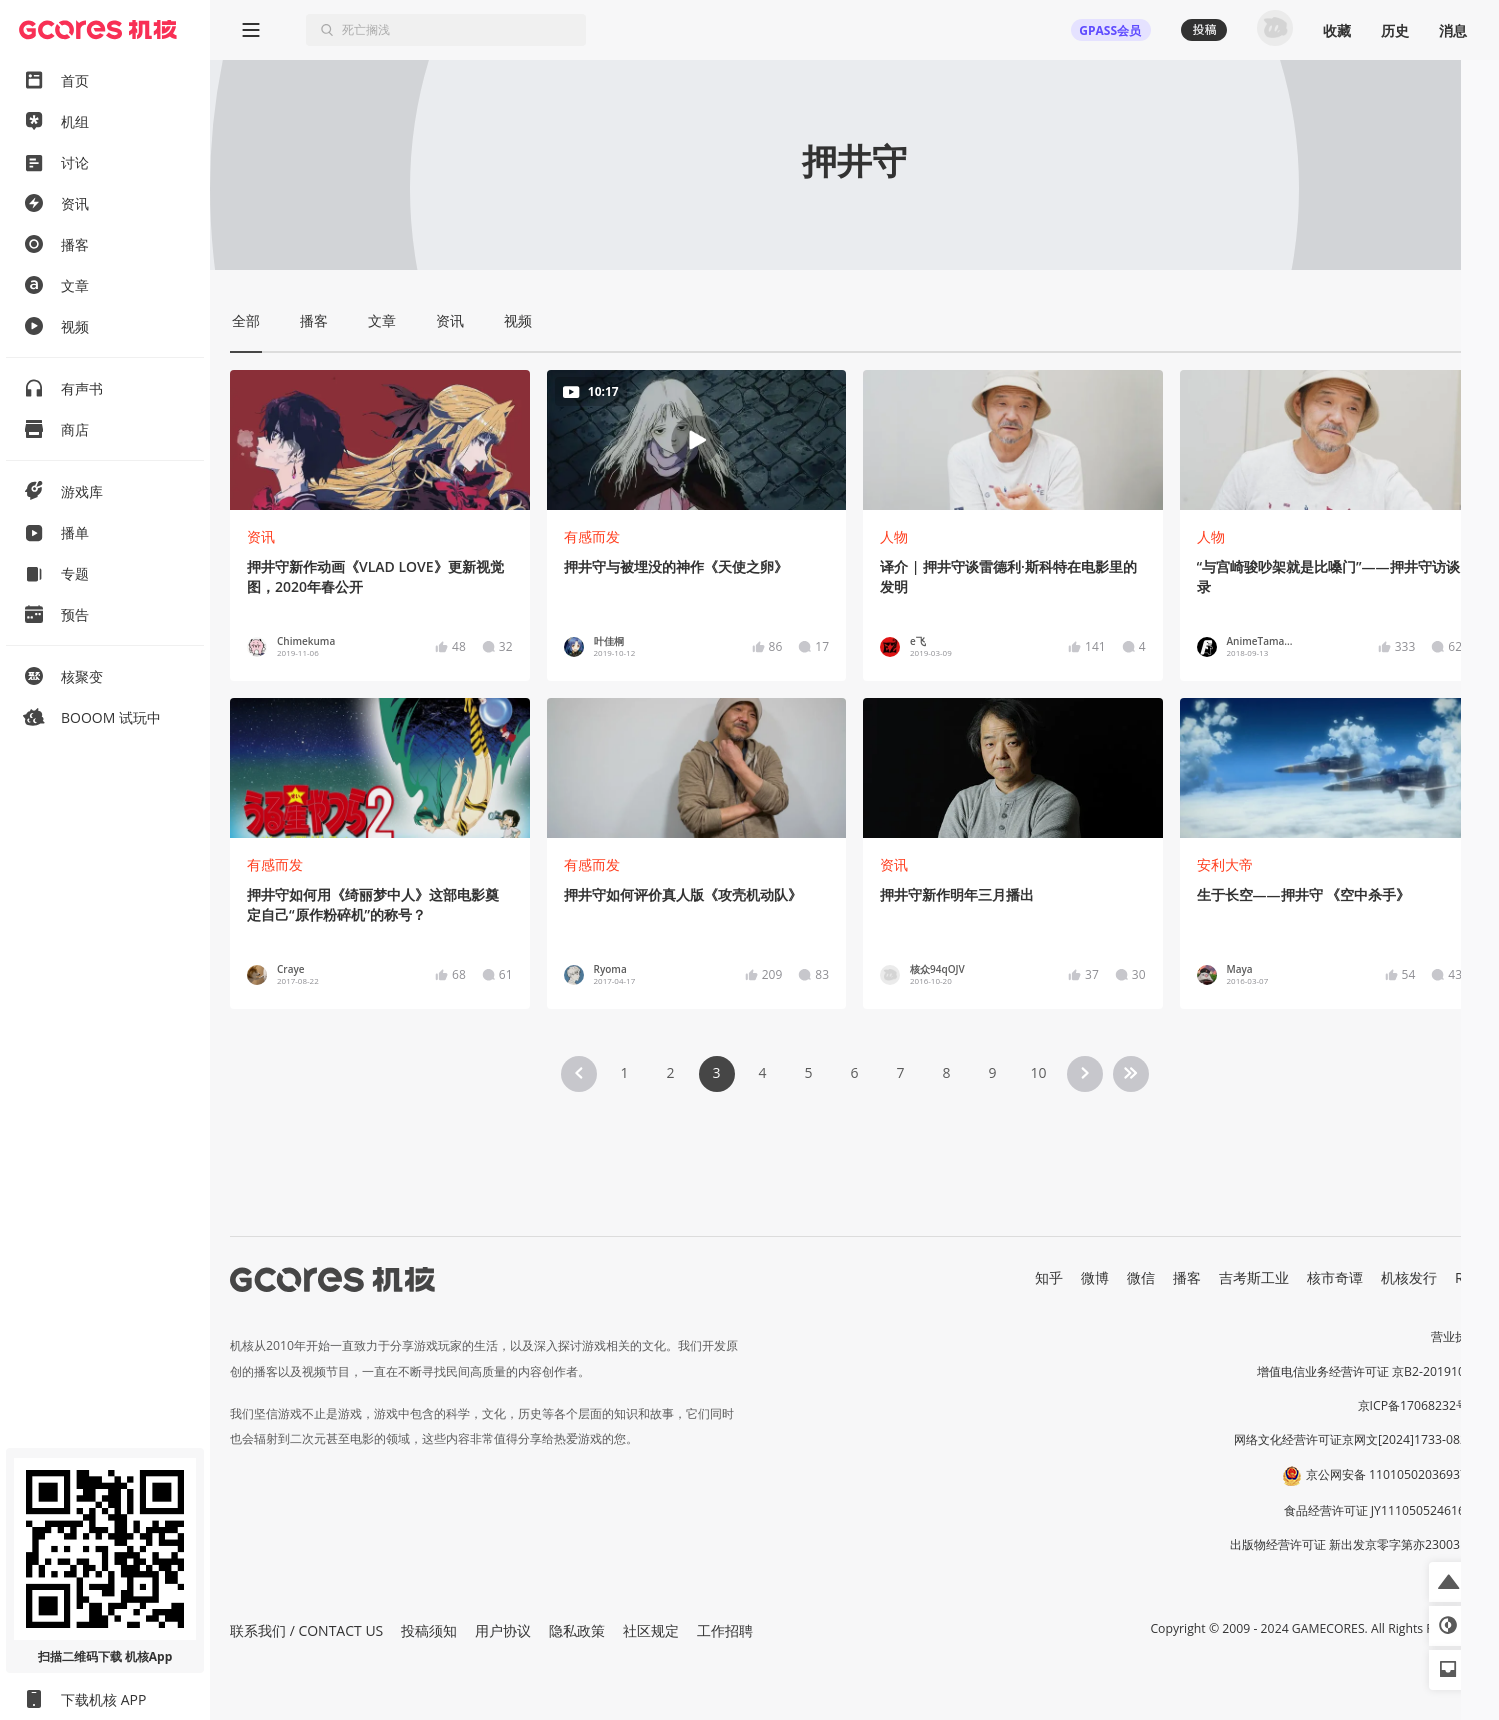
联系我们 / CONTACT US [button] (306, 1630)
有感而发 (592, 536)
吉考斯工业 (1254, 1277)
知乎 (1049, 1277)
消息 (1453, 30)
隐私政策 (577, 1630)
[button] (1449, 1582)
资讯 (261, 536)
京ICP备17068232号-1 (1419, 1405)
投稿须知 (429, 1630)
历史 (1395, 30)
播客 (1187, 1277)
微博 (1095, 1277)
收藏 (1337, 30)
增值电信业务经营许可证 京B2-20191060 (1368, 1371)
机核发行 (1409, 1277)
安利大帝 (1225, 864)
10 (1038, 1072)
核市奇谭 (1335, 1277)
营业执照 (1455, 1336)
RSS (1467, 1277)
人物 (894, 536)
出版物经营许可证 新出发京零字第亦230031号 (1354, 1544)
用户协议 (503, 1630)
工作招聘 (725, 1630)
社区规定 (651, 1630)
